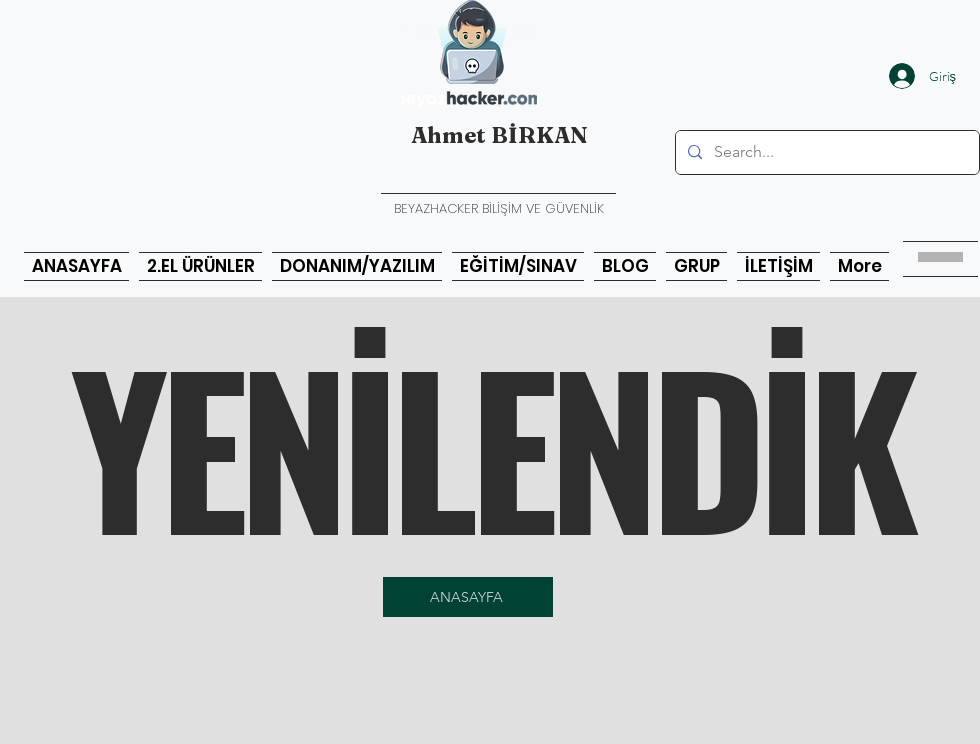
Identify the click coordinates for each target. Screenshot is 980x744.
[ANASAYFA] (468, 597)
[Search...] (825, 152)
